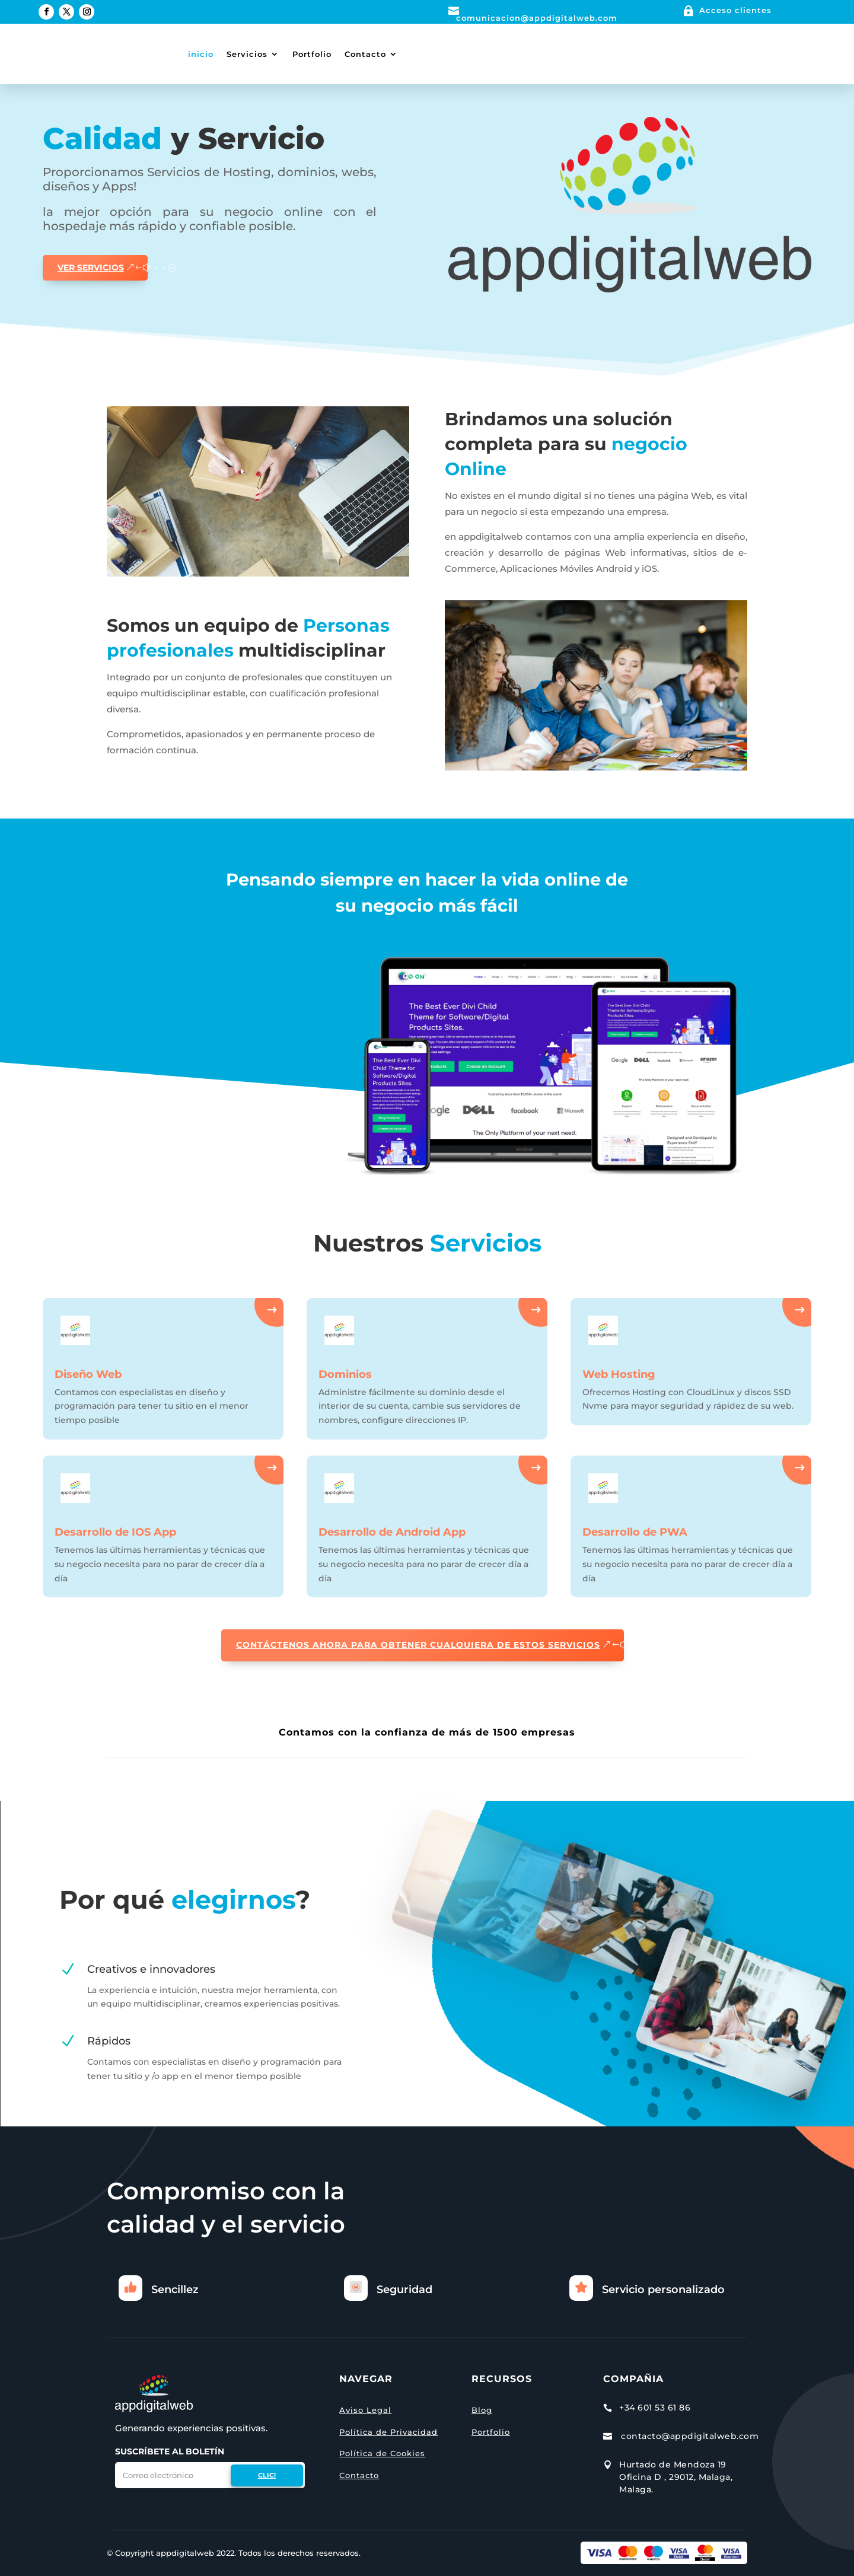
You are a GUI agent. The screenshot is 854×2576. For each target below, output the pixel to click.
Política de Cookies (382, 2453)
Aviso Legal (365, 2410)
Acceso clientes (735, 10)
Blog (481, 2410)
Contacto (365, 54)
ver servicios (91, 267)
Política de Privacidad (388, 2432)
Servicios (247, 54)
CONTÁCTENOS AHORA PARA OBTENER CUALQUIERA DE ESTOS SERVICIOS (418, 1644)
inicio (201, 54)
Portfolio (312, 54)
